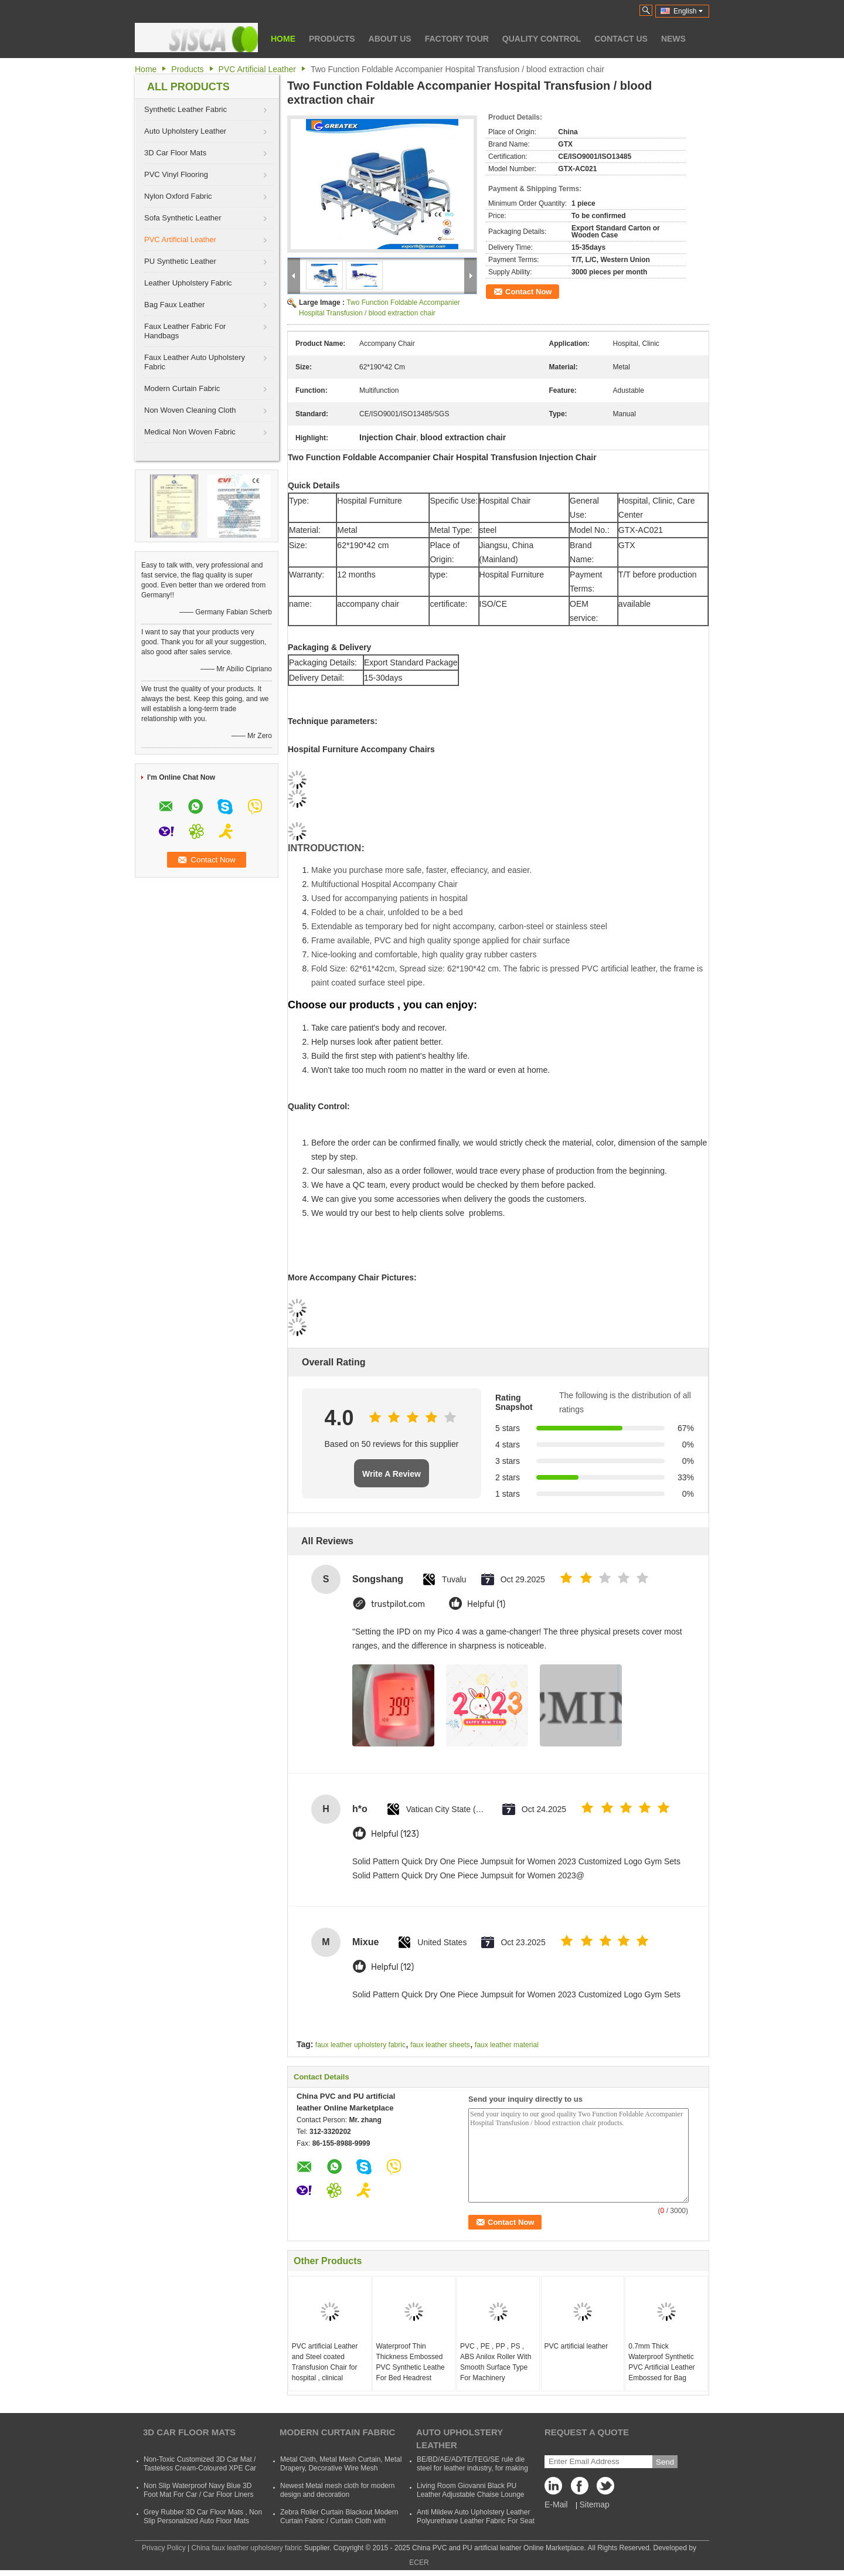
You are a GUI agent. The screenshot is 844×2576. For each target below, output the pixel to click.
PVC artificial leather (576, 2346)
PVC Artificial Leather (257, 69)
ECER (418, 2562)
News (673, 38)
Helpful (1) (486, 1604)
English (688, 11)
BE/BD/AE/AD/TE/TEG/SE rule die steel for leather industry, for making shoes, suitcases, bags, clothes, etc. (473, 2468)
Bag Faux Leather (174, 304)
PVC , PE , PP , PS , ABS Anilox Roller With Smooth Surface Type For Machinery (495, 2362)
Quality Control (541, 38)
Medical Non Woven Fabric (190, 431)
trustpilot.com (398, 1604)
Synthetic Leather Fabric (185, 109)
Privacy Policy (164, 2548)
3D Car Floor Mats (175, 152)
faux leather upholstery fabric (360, 2045)
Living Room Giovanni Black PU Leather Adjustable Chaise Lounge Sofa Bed (470, 2494)
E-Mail (556, 2504)
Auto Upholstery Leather (185, 131)
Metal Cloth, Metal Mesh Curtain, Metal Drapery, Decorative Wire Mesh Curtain (340, 2468)
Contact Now (528, 291)
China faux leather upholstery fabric (247, 2548)
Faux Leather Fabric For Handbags (185, 331)
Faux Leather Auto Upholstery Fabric (194, 362)
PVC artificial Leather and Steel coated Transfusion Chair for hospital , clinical (325, 2362)
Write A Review (391, 1474)
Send (665, 2462)
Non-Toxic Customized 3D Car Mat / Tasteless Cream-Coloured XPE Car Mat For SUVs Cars (200, 2468)
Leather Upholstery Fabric (188, 282)
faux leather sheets (439, 2045)
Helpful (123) (395, 1834)
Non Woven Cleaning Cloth (190, 410)
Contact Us (621, 38)
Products (332, 38)
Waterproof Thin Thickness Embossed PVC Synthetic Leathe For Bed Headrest (410, 2362)
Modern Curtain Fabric (182, 388)
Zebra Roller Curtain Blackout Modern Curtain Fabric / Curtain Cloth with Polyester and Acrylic (339, 2521)
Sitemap (594, 2504)
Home (283, 38)
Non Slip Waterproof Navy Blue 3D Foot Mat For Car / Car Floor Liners (198, 2490)
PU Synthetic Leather (180, 261)
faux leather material (507, 2045)
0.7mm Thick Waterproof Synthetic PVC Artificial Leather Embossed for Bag (661, 2362)
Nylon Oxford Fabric (178, 196)
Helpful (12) (392, 1967)
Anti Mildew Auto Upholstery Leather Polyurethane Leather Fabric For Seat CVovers (476, 2521)
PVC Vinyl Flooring (176, 174)
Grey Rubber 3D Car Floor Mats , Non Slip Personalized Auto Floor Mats (203, 2516)
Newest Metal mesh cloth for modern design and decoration (337, 2490)
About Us (390, 38)
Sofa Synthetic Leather (183, 217)
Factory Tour (457, 38)
